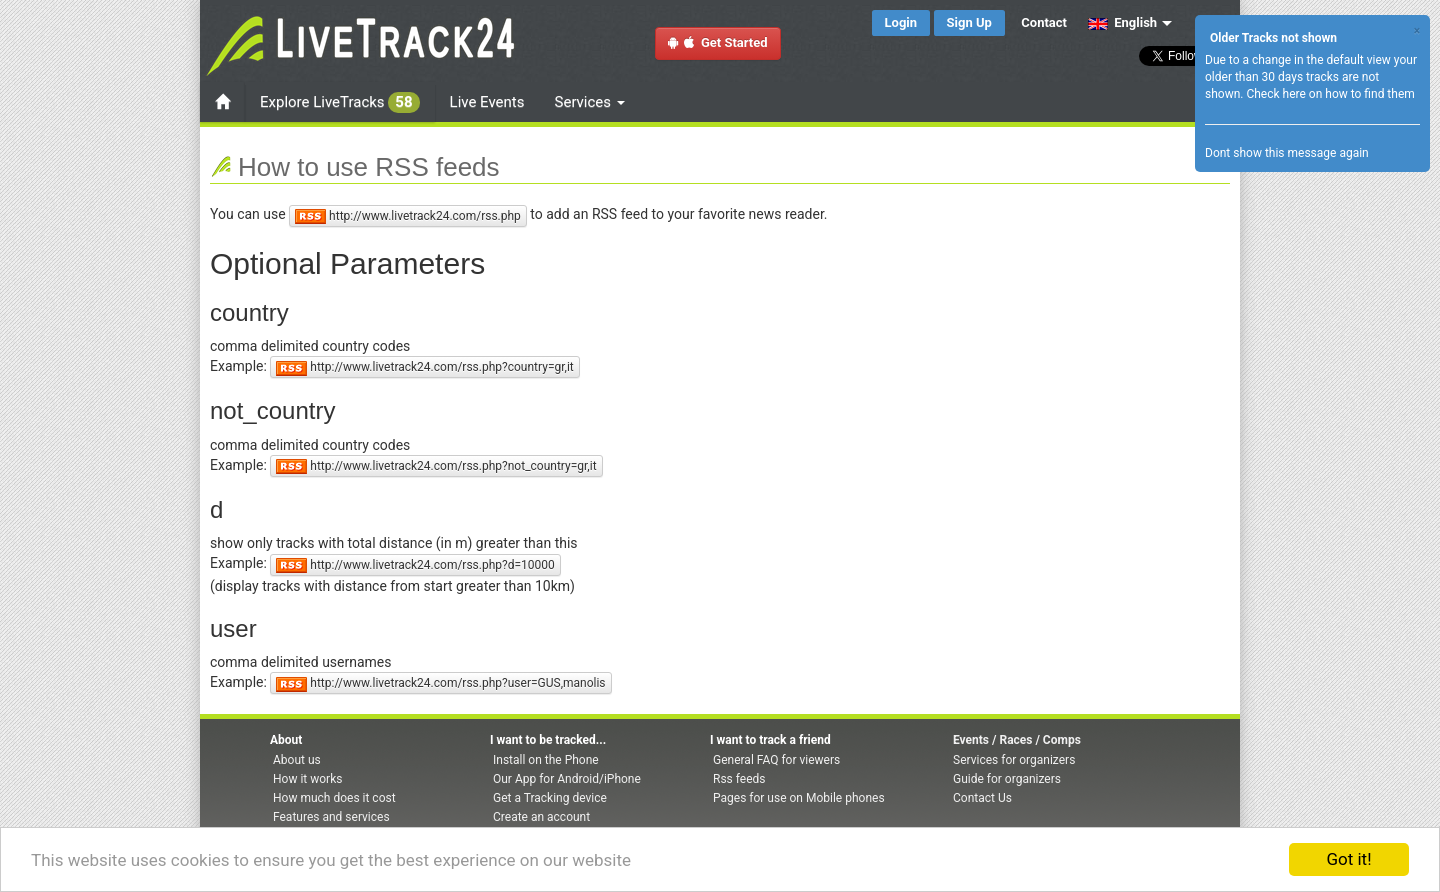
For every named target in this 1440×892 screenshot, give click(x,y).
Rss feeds (739, 779)
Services (590, 102)
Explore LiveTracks (340, 102)
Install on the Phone (546, 760)
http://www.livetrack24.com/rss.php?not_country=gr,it (436, 466)
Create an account (541, 817)
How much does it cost (334, 798)
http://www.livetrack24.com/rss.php (408, 216)
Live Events (487, 102)
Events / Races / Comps (1017, 740)
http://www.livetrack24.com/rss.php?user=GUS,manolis (440, 683)
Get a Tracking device (550, 798)
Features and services (331, 817)
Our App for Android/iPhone (567, 779)
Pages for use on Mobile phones (799, 798)
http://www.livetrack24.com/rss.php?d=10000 (415, 565)
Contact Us (982, 798)
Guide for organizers (1007, 779)
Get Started (718, 42)
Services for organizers (1014, 760)
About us (297, 760)
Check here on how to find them (1330, 94)
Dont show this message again (1287, 153)
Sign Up (969, 22)
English (1122, 22)
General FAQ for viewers (776, 760)
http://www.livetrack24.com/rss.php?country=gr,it (424, 367)
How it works (307, 779)
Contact (1044, 22)
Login (901, 22)
